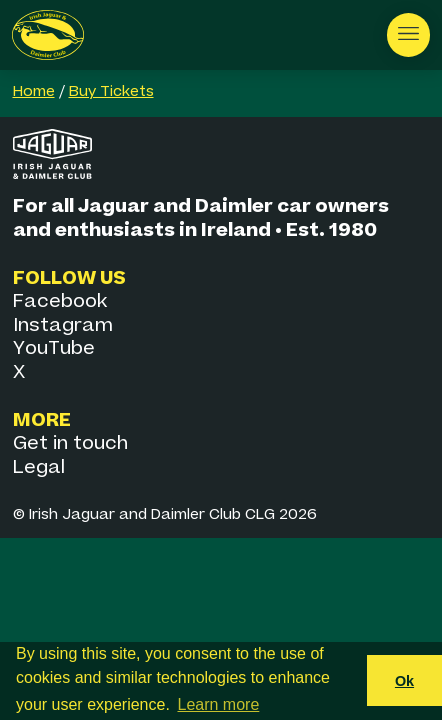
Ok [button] (404, 681)
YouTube (54, 348)
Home (34, 92)
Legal (39, 467)
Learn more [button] (219, 704)
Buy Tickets (111, 92)
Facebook (60, 301)
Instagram (63, 325)
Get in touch (70, 443)
